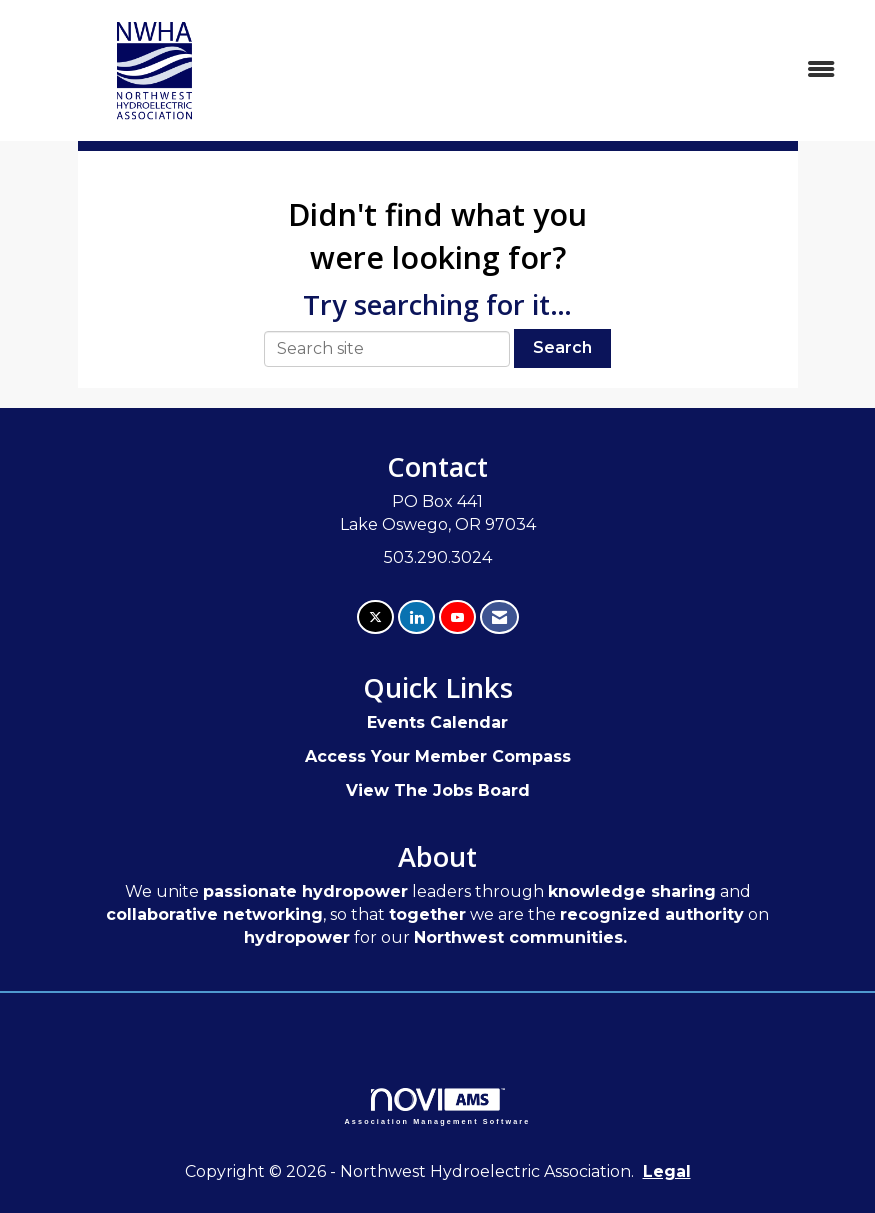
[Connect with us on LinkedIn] (416, 617)
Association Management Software (438, 1106)
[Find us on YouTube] (457, 617)
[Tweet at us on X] (375, 617)
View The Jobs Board (438, 790)
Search (562, 347)
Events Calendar (437, 722)
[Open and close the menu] (574, 70)
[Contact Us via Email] (499, 617)
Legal (667, 1171)
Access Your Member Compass (438, 756)
